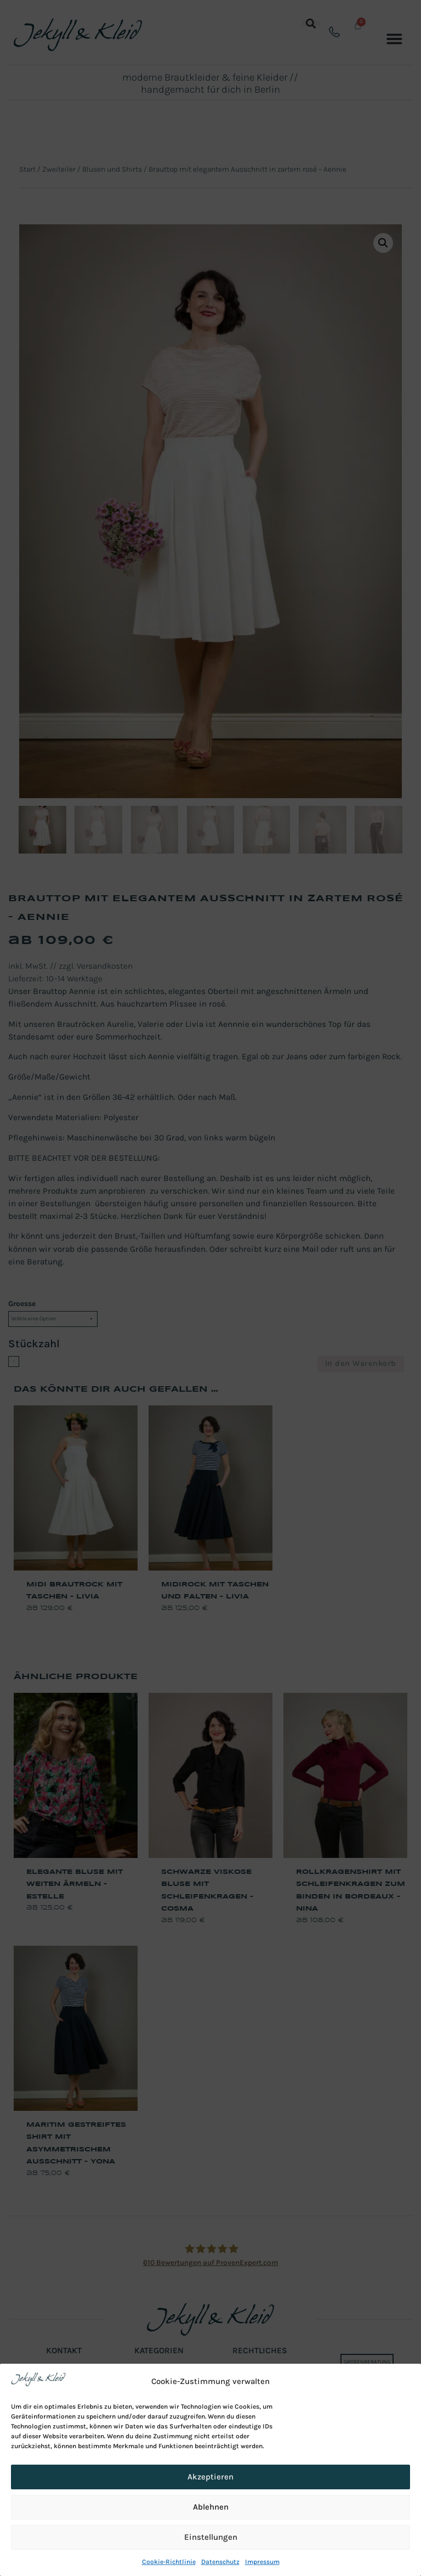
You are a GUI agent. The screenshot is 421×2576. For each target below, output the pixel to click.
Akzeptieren (210, 2477)
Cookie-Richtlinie (169, 2562)
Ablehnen (211, 2507)
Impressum (262, 2562)
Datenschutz (220, 2562)
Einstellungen (210, 2537)
